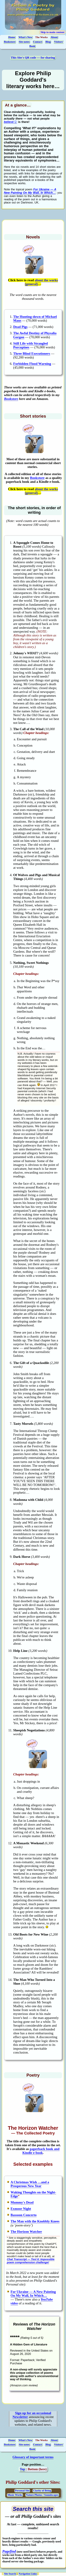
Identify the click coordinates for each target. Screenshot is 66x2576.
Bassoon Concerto (24, 2215)
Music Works (14, 2494)
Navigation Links (28, 2574)
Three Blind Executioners (31, 353)
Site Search (10, 2574)
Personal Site (22, 2490)
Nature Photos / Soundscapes (42, 2494)
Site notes (24, 41)
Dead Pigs (20, 327)
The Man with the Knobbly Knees (35, 2221)
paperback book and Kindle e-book (40, 2151)
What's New (25, 37)
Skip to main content (52, 32)
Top (22, 2469)
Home (11, 37)
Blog (48, 41)
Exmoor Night (21, 2208)
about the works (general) (41, 282)
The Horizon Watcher (26, 2231)
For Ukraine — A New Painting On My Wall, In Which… (30, 191)
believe (9, 121)
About (54, 37)
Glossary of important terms (33, 2457)
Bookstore (9, 41)
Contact (37, 41)
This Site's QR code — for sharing (33, 57)
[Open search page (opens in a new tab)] (33, 2509)
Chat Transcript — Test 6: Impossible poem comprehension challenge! (31, 2261)
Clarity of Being (42, 2490)
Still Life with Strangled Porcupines (30, 345)
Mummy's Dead (22, 2202)
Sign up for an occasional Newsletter (31, 2415)
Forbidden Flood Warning (32, 364)
